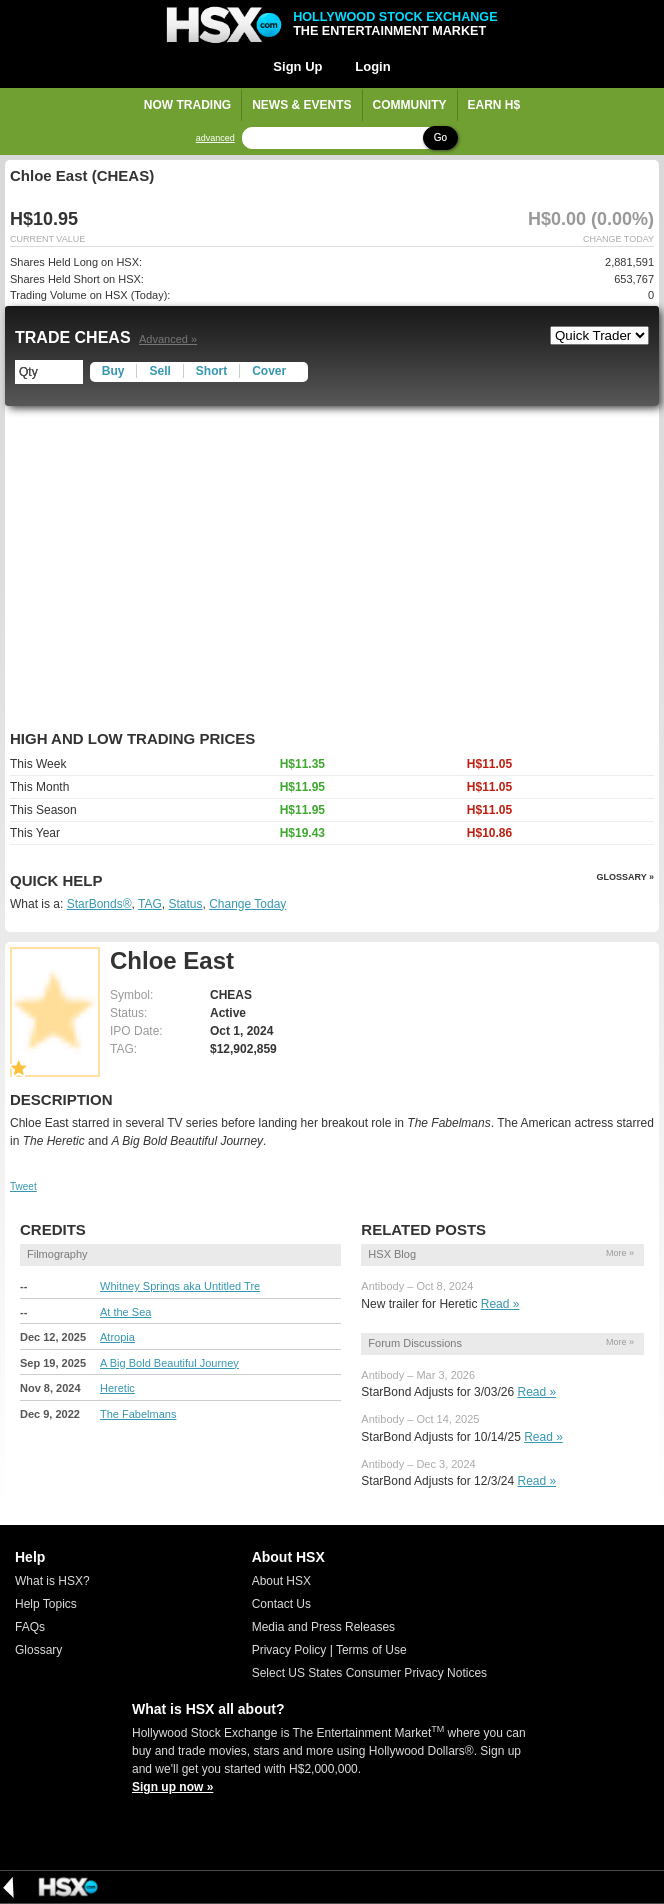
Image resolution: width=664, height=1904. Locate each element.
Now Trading (187, 105)
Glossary (38, 1650)
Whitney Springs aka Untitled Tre (180, 1286)
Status (185, 904)
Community (410, 105)
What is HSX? (52, 1581)
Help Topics (46, 1604)
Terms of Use (371, 1650)
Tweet (23, 1186)
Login (372, 66)
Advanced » (168, 339)
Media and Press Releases (323, 1627)
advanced (215, 138)
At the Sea (125, 1312)
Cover (269, 371)
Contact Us (281, 1604)
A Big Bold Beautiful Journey (169, 1363)
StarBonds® (99, 904)
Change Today (247, 904)
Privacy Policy (289, 1650)
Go (440, 137)
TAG (150, 904)
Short (211, 371)
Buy (113, 371)
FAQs (30, 1627)
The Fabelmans (138, 1414)
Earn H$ (494, 105)
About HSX (281, 1581)
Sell (159, 371)
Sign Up (297, 66)
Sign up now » (172, 1787)
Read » (500, 1304)
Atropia (117, 1337)
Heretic (117, 1388)
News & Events (301, 105)
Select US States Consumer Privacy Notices (369, 1673)
